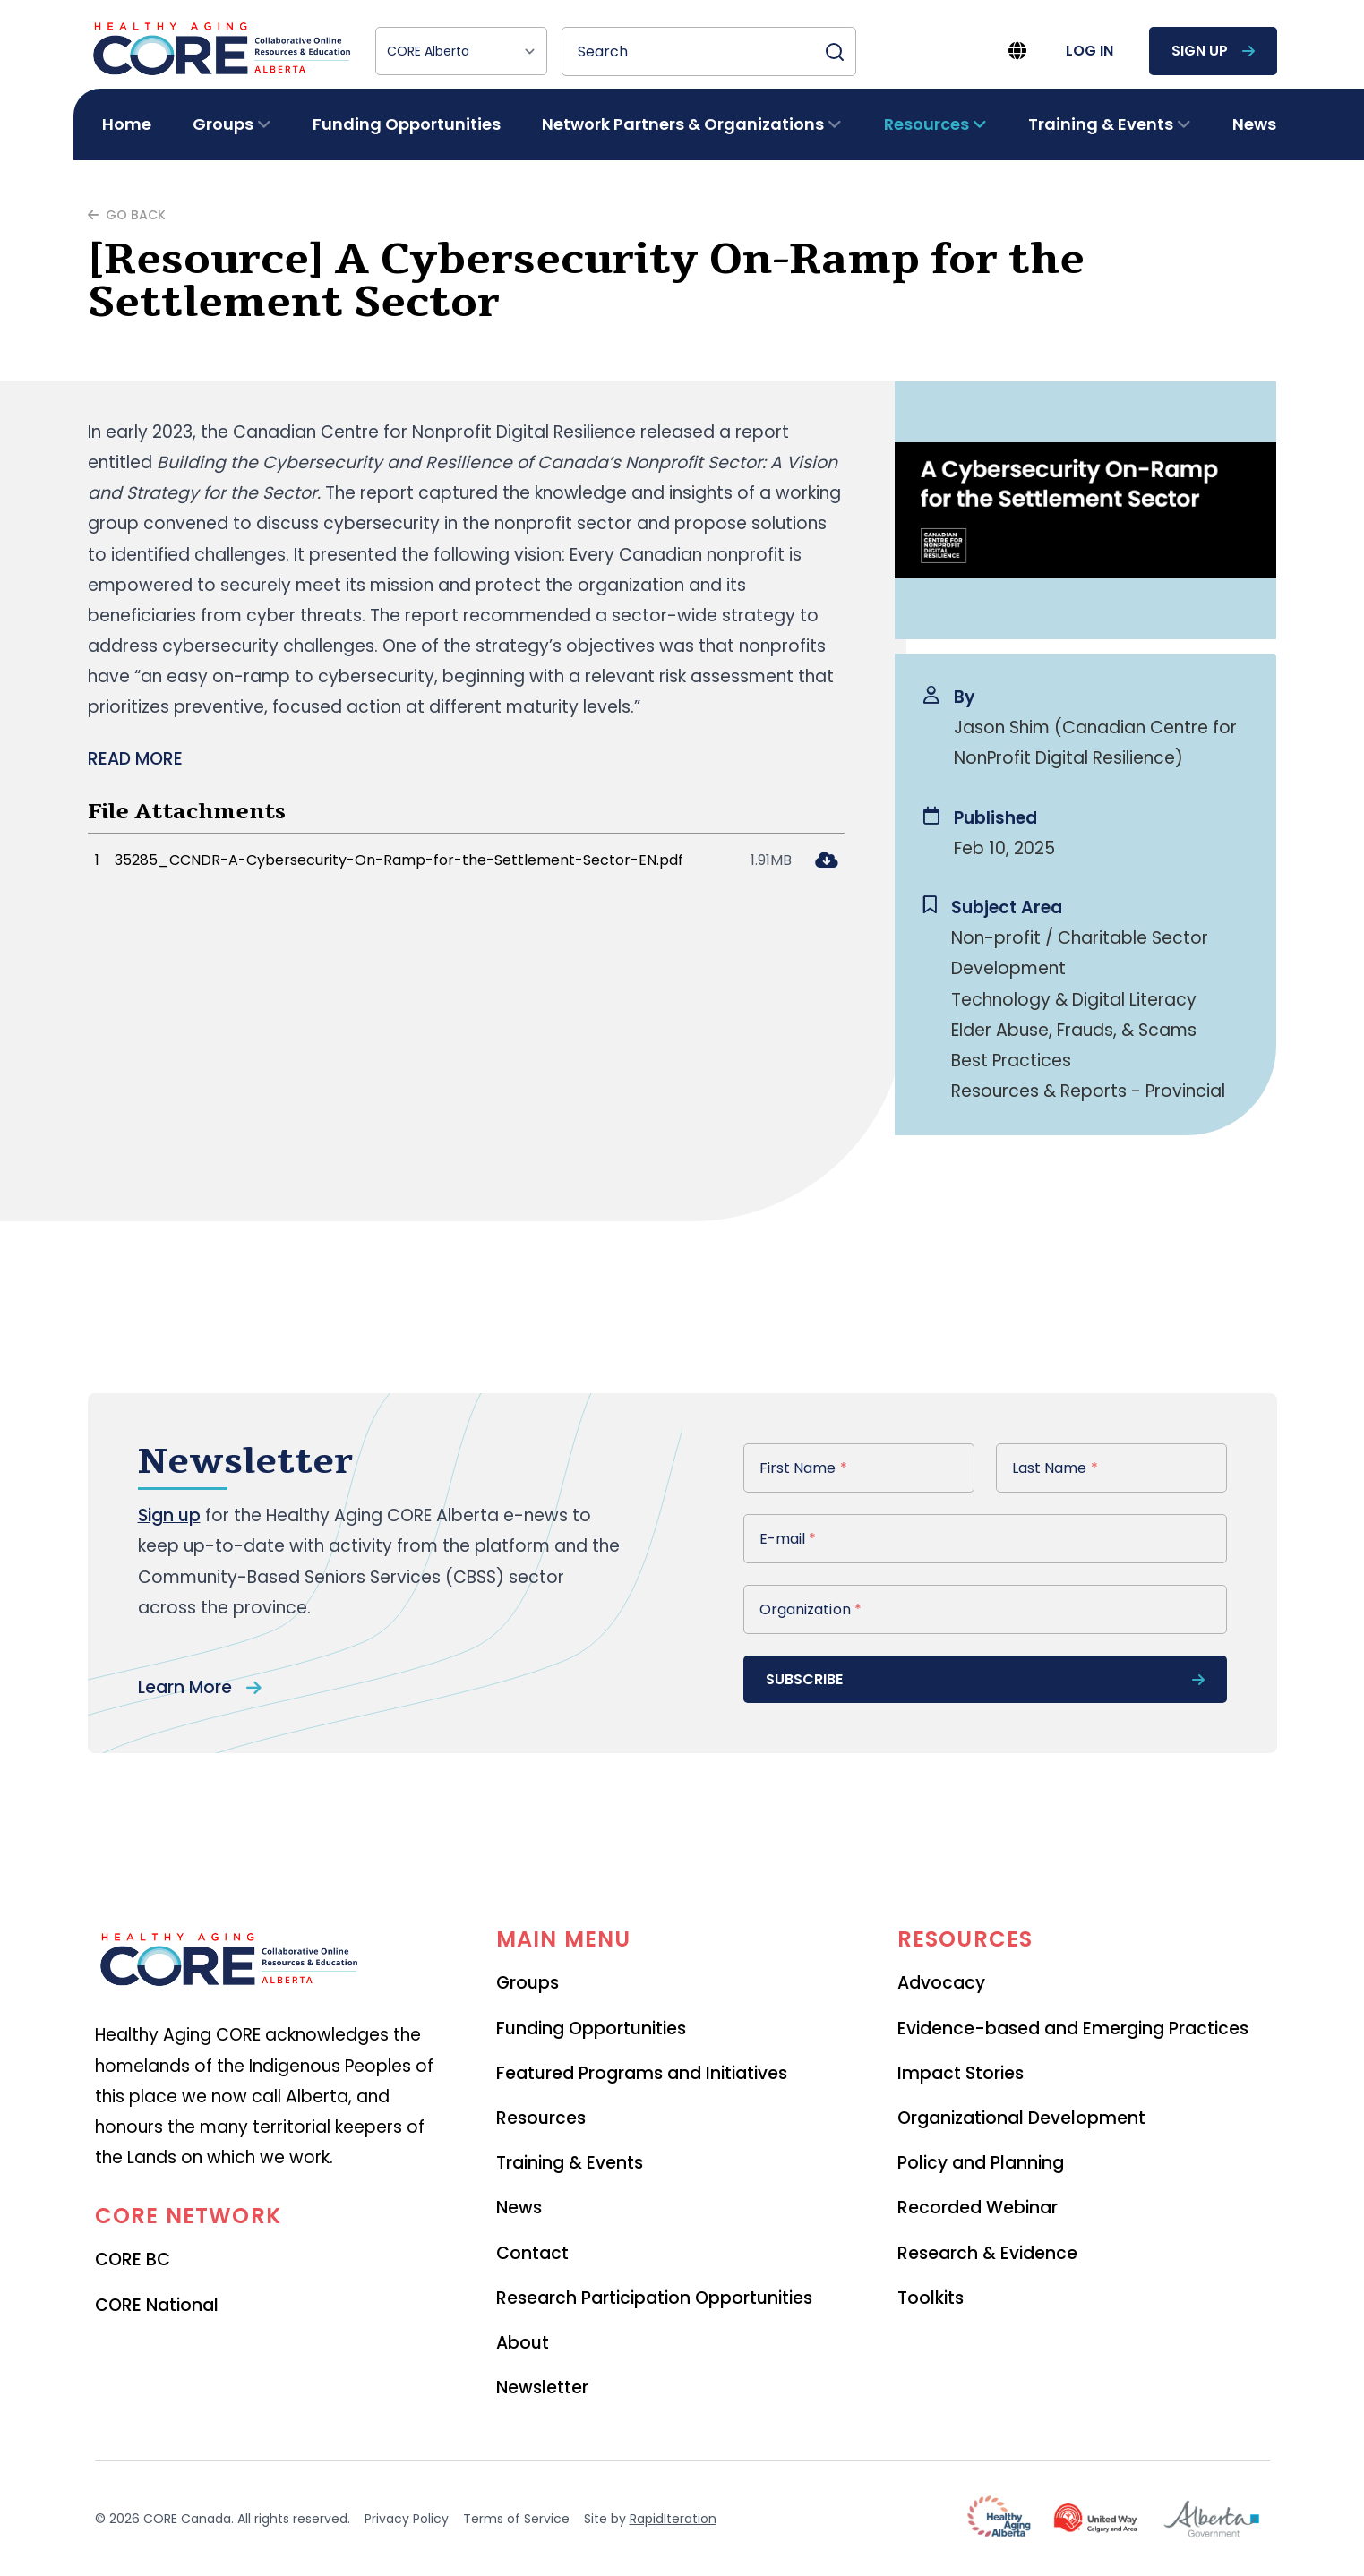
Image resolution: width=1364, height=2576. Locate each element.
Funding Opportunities (407, 124)
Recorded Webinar (977, 2207)
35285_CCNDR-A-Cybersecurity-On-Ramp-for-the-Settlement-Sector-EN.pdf (399, 860)
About (522, 2343)
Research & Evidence (987, 2253)
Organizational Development (1021, 2118)
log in (1089, 50)
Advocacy (941, 1983)
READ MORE (135, 759)
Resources (541, 2118)
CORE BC (132, 2259)
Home (126, 124)
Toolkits (930, 2298)
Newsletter (542, 2387)
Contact (532, 2253)
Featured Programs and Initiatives (641, 2073)
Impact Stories (960, 2073)
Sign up (169, 1515)
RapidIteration (673, 2519)
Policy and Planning (980, 2163)
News (1254, 124)
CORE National (157, 2305)
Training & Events (569, 2163)
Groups (527, 1983)
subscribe (985, 1679)
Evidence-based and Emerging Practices (1072, 2028)
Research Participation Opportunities (654, 2298)
